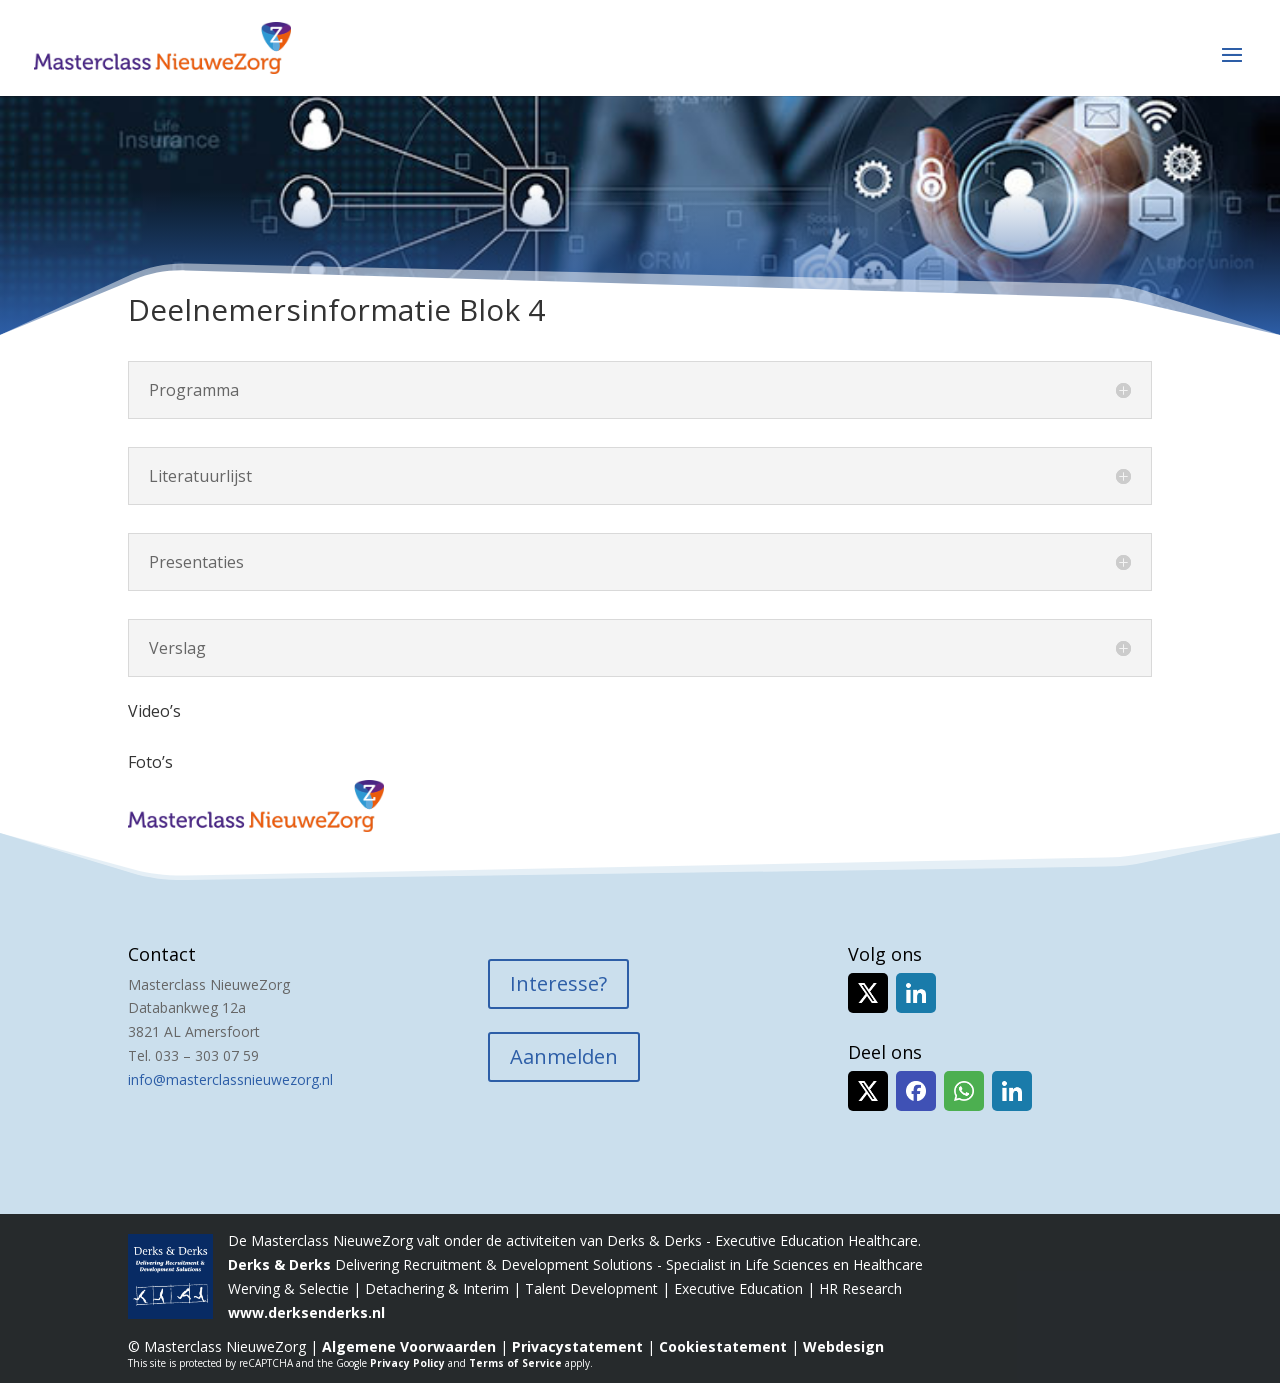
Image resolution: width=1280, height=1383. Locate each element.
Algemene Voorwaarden (409, 1346)
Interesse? (558, 983)
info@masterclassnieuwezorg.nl (230, 1079)
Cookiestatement (723, 1346)
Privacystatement (577, 1346)
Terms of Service (515, 1363)
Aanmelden (564, 1056)
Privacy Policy (407, 1363)
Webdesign (843, 1346)
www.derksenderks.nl (306, 1312)
